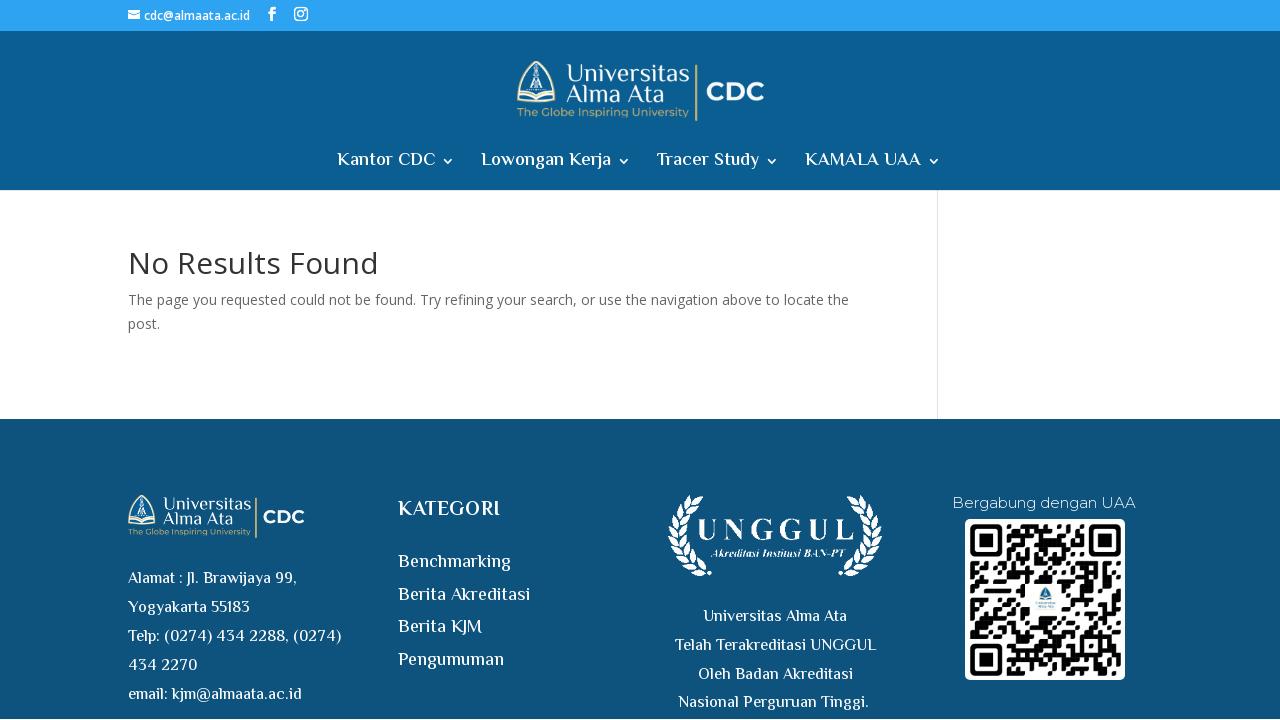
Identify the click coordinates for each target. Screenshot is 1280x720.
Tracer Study (708, 164)
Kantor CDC (386, 164)
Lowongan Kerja (546, 164)
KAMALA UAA (863, 164)
